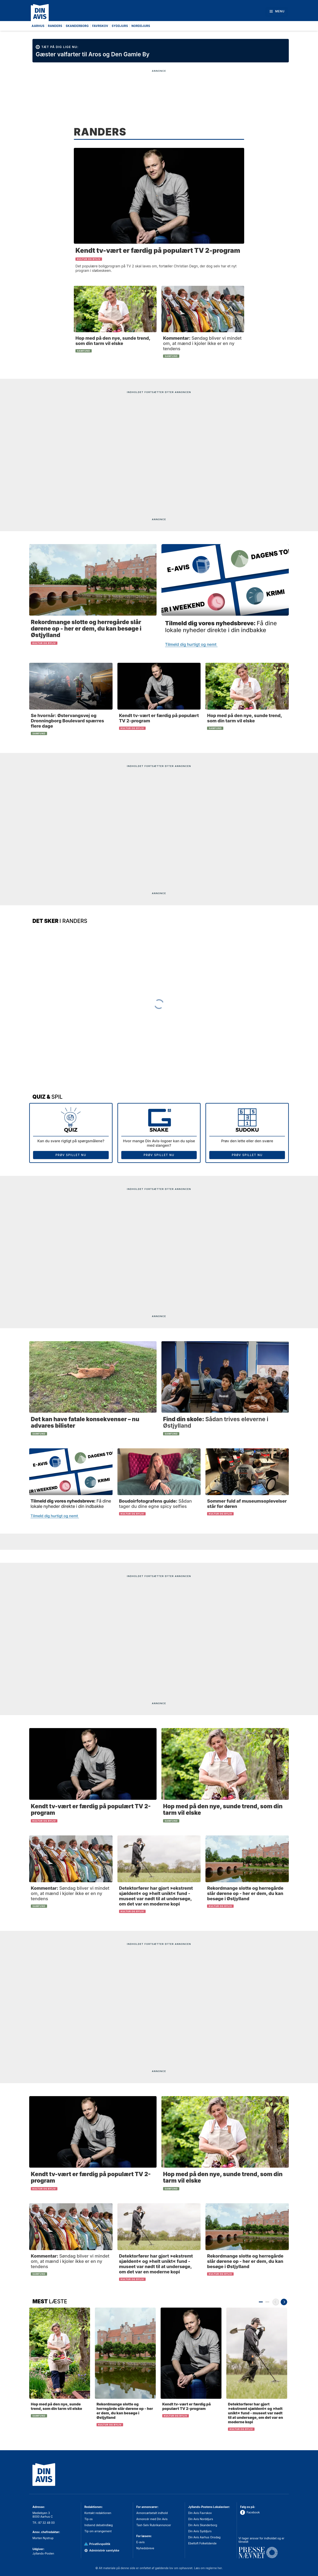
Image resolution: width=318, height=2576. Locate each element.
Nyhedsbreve (145, 2548)
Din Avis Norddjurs (200, 2519)
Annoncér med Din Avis (152, 2519)
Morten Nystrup (43, 2538)
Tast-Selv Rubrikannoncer (153, 2525)
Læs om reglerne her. (208, 2568)
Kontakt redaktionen (97, 2513)
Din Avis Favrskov (200, 2513)
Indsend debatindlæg (98, 2525)
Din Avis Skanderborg (202, 2525)
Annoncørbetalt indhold (152, 2513)
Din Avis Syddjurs (200, 2531)
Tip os (88, 2519)
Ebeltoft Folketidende (202, 2543)
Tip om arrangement (98, 2531)
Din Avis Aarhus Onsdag (204, 2537)
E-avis (140, 2542)
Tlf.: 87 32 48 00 (43, 2522)
